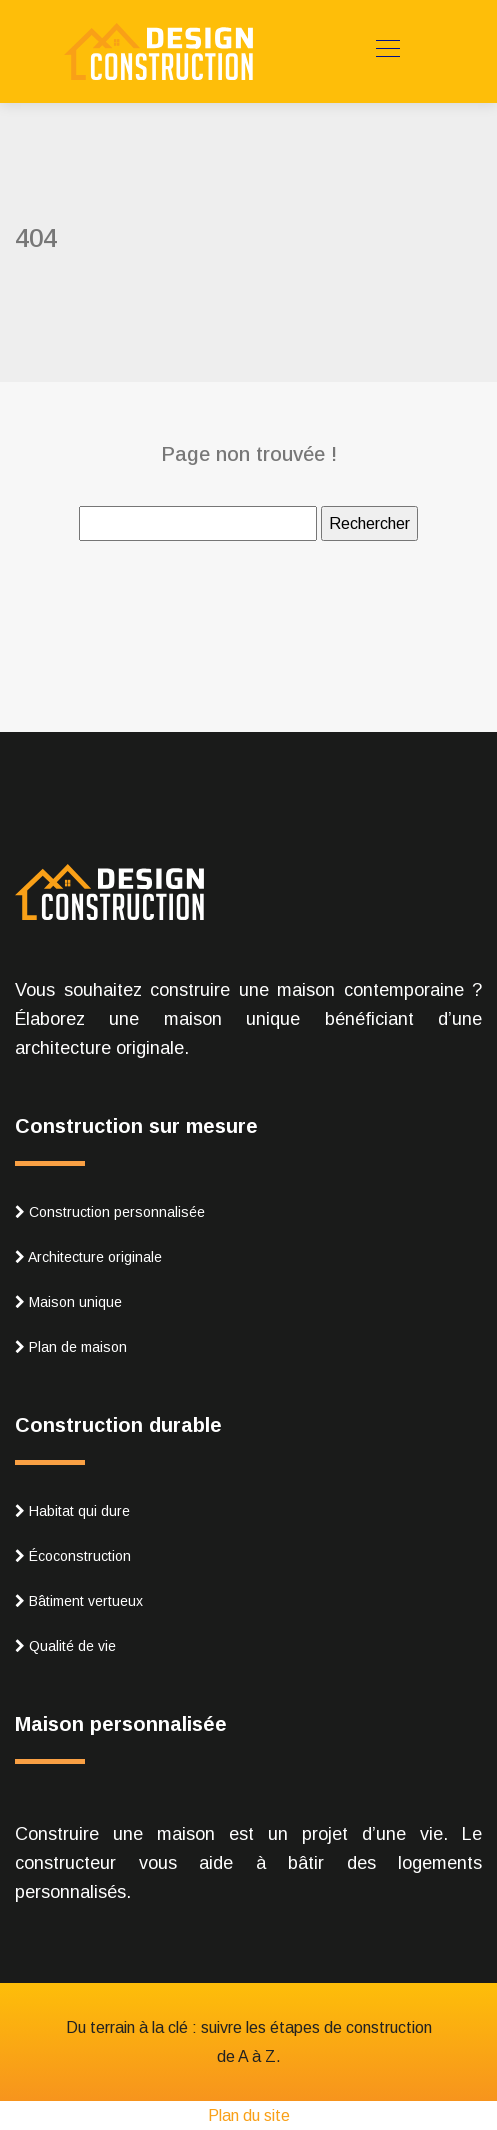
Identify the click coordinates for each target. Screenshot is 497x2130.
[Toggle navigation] (387, 51)
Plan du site (249, 2115)
